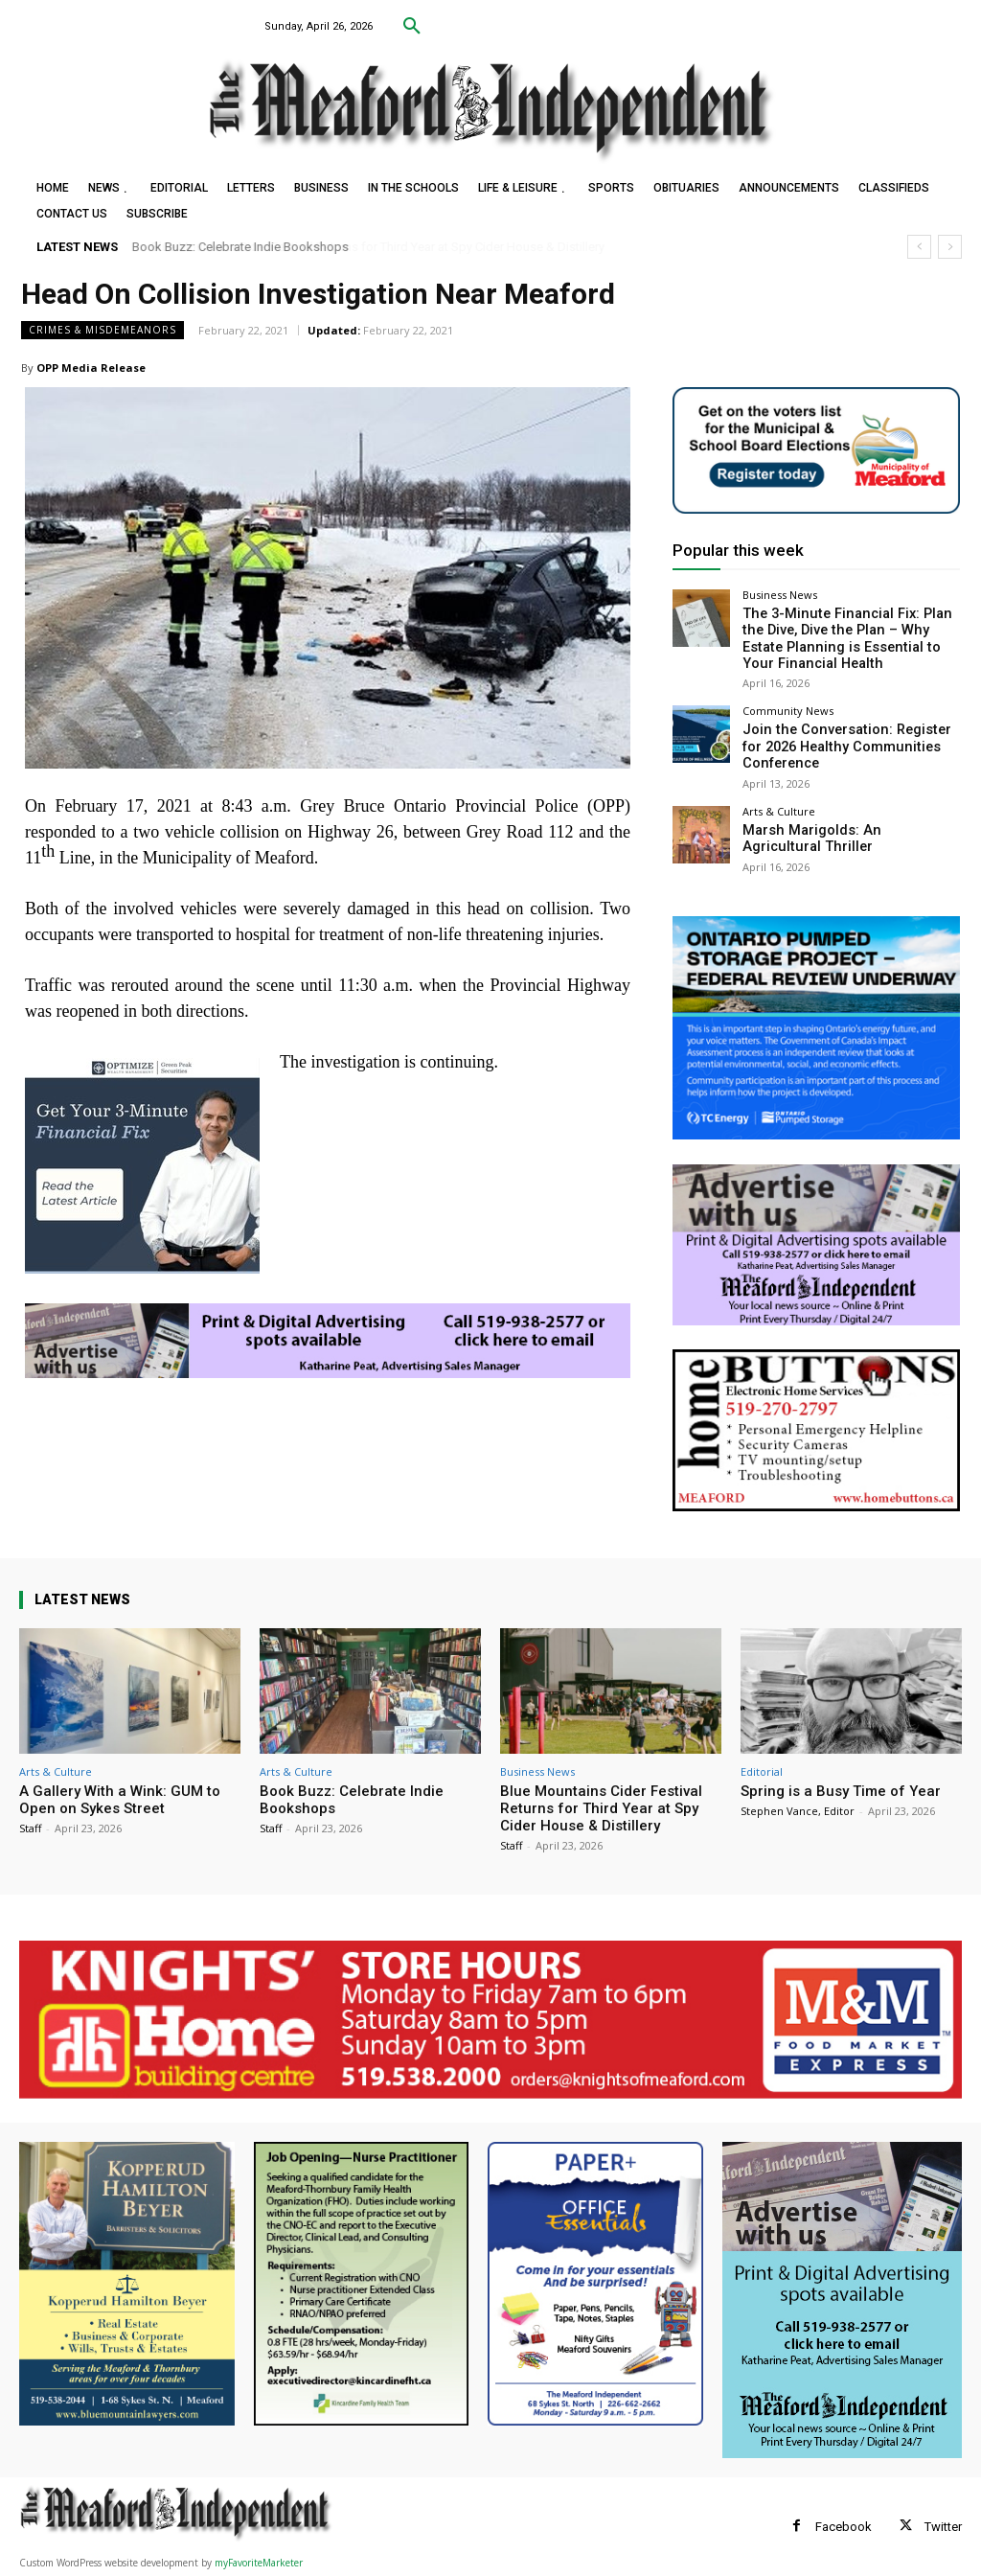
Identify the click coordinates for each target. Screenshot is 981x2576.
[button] (412, 27)
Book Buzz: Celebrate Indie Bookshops (240, 247)
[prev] (919, 247)
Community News (787, 704)
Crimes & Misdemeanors (102, 330)
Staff (30, 1828)
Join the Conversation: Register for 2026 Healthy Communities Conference (841, 737)
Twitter (943, 2526)
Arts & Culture (778, 799)
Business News (779, 594)
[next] (950, 247)
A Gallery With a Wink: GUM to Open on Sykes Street (119, 1799)
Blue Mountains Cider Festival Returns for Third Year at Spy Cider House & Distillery (601, 1808)
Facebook (843, 2526)
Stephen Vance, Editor (798, 1811)
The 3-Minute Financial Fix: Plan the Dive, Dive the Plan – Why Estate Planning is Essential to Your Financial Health (848, 635)
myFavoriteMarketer (259, 2562)
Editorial (762, 1771)
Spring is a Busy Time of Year (841, 1791)
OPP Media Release (91, 367)
